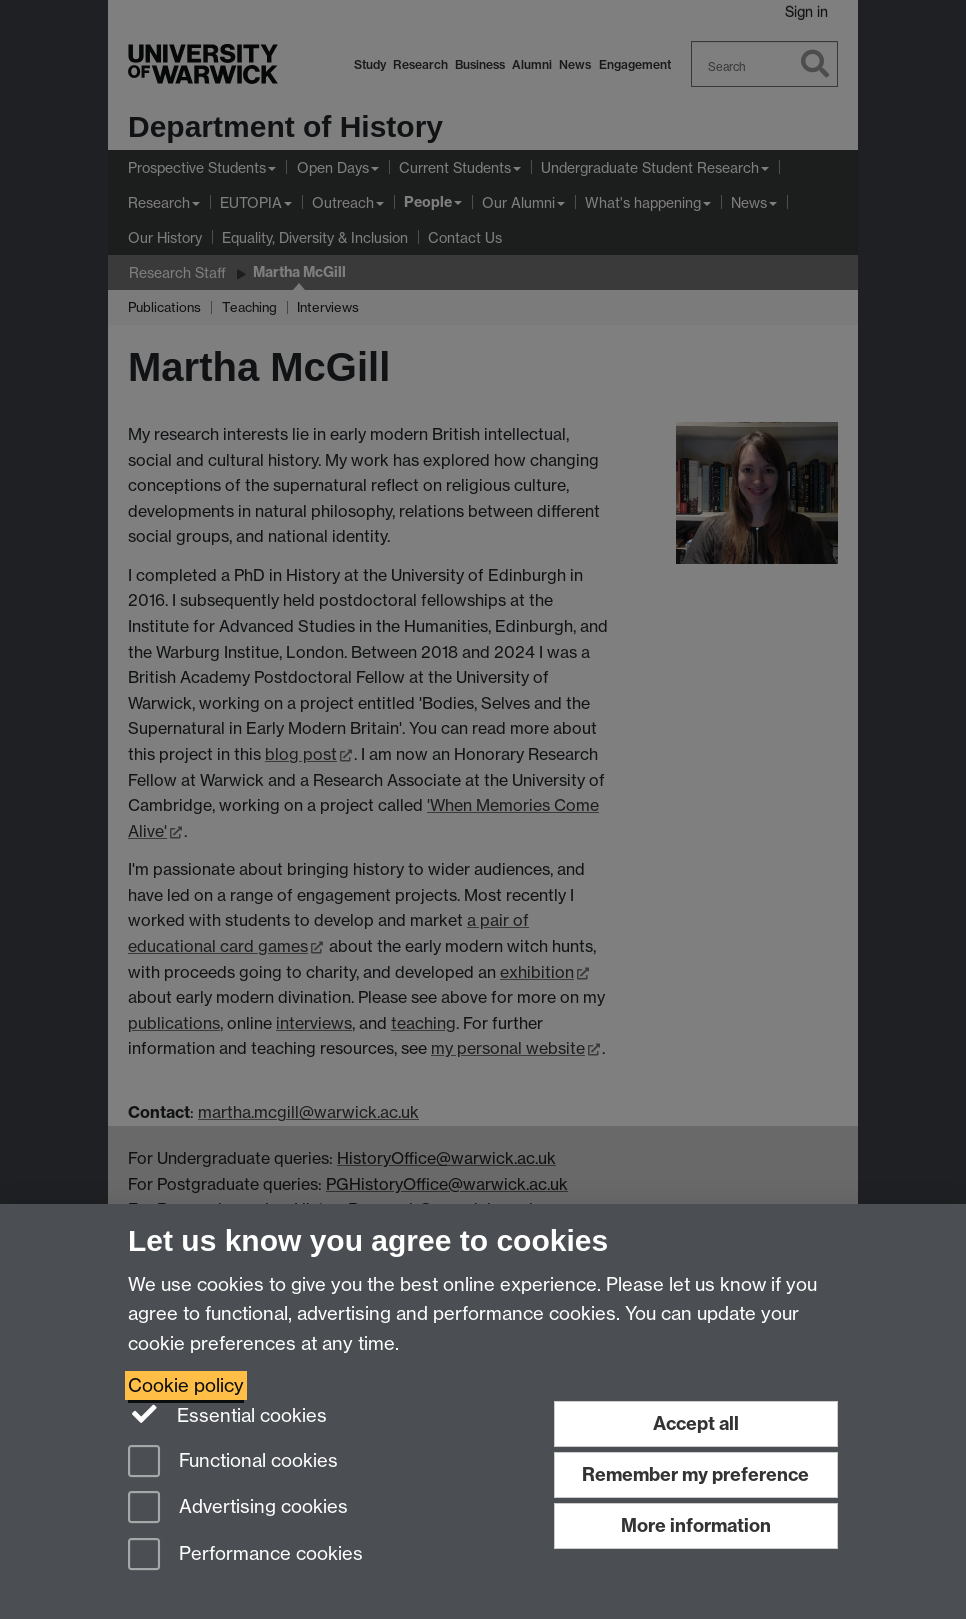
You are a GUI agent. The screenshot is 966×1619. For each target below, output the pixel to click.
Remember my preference (695, 1474)
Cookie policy (186, 1385)
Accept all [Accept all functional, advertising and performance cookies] (696, 1423)
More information (696, 1525)
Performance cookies (245, 1555)
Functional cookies (233, 1462)
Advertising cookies (238, 1508)
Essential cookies (227, 1414)
